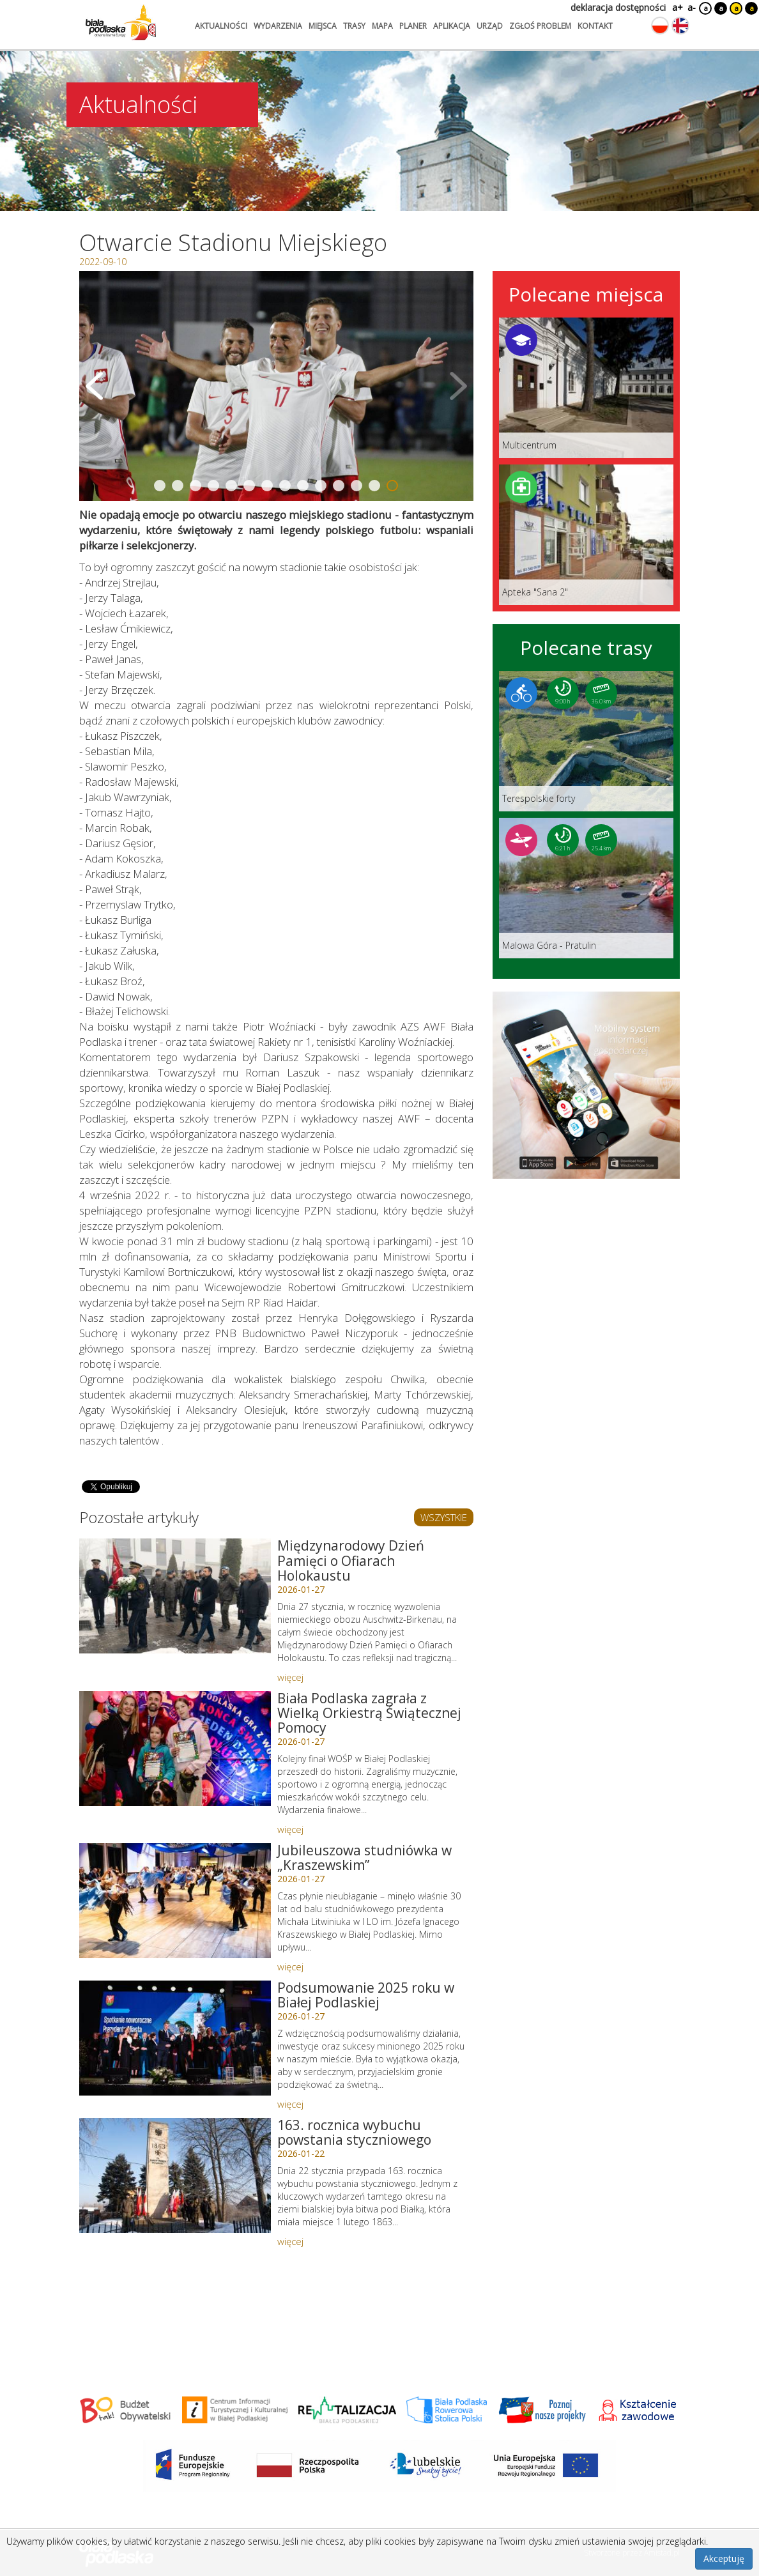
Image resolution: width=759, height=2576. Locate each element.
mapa (382, 25)
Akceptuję (723, 2558)
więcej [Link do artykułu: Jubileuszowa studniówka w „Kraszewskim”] (290, 1966)
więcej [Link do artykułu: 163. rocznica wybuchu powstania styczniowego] (290, 2241)
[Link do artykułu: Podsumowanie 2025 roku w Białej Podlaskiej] (175, 2038)
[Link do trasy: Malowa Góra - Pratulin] (586, 888)
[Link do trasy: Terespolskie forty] (586, 741)
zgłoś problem (540, 25)
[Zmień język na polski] (660, 25)
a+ (676, 7)
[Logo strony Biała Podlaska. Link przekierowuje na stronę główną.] (121, 22)
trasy (354, 25)
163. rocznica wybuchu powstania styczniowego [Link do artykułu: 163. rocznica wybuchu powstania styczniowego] (354, 2132)
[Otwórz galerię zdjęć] (276, 386)
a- (691, 7)
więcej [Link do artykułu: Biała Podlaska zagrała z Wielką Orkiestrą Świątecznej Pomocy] (290, 1829)
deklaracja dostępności (618, 7)
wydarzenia (278, 25)
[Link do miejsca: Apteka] (586, 534)
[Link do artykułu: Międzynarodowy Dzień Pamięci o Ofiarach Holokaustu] (175, 1595)
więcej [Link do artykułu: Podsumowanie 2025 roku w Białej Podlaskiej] (290, 2103)
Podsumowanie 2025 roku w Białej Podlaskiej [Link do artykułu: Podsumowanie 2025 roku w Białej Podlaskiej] (365, 1995)
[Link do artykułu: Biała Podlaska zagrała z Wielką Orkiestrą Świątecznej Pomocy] (175, 1748)
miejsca (323, 25)
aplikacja (451, 25)
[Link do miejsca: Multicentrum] (586, 388)
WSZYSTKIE (443, 1517)
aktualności (221, 25)
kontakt (595, 25)
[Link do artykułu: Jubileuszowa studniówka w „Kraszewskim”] (175, 1900)
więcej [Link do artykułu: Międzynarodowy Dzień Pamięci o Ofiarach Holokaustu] (290, 1677)
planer (413, 25)
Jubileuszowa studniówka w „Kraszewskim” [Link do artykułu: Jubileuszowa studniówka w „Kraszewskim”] (364, 1857)
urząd (490, 25)
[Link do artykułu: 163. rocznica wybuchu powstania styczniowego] (175, 2175)
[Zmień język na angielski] (680, 25)
